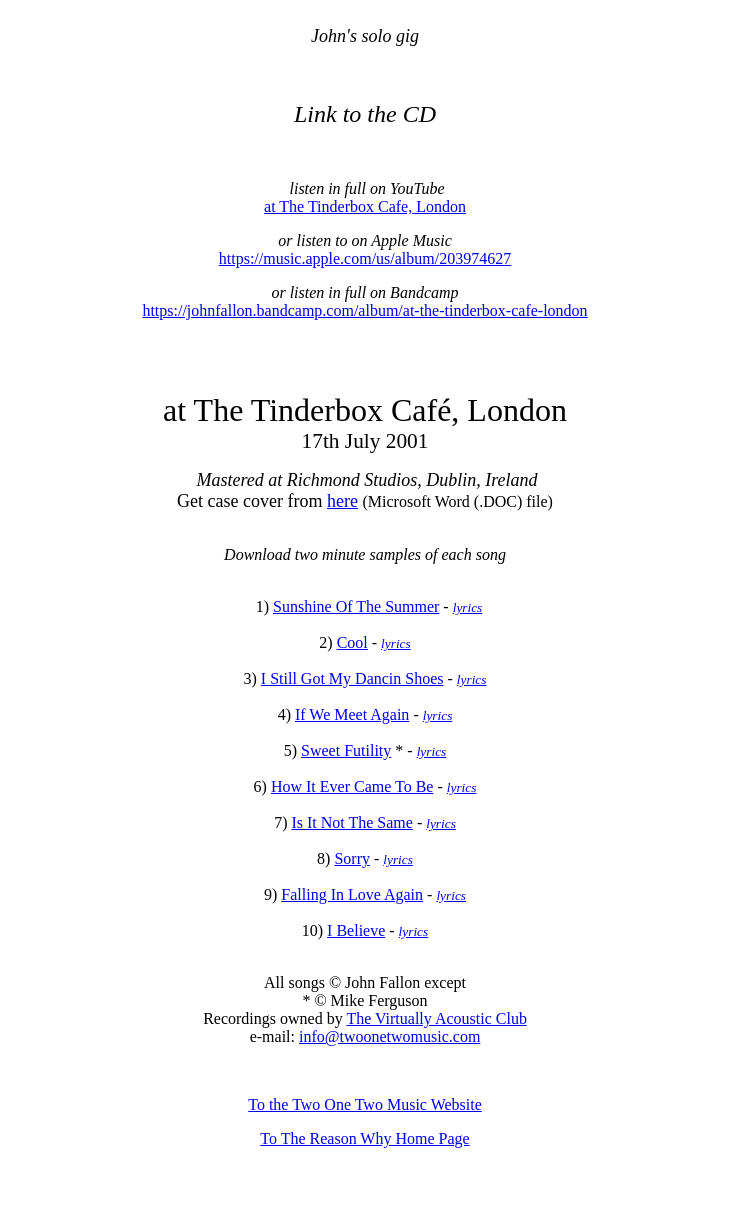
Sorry (352, 858)
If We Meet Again (352, 714)
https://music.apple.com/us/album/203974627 (365, 258)
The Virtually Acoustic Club (436, 1018)
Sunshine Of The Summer (356, 606)
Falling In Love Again (352, 894)
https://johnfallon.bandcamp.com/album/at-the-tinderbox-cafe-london (364, 310)
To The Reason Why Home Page (364, 1138)
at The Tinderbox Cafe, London (365, 206)
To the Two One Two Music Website (365, 1104)
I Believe (356, 930)
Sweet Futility (346, 750)
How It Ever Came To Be (352, 786)
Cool (352, 642)
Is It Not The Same (351, 822)
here (342, 501)
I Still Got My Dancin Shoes (352, 678)
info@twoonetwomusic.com (389, 1036)
